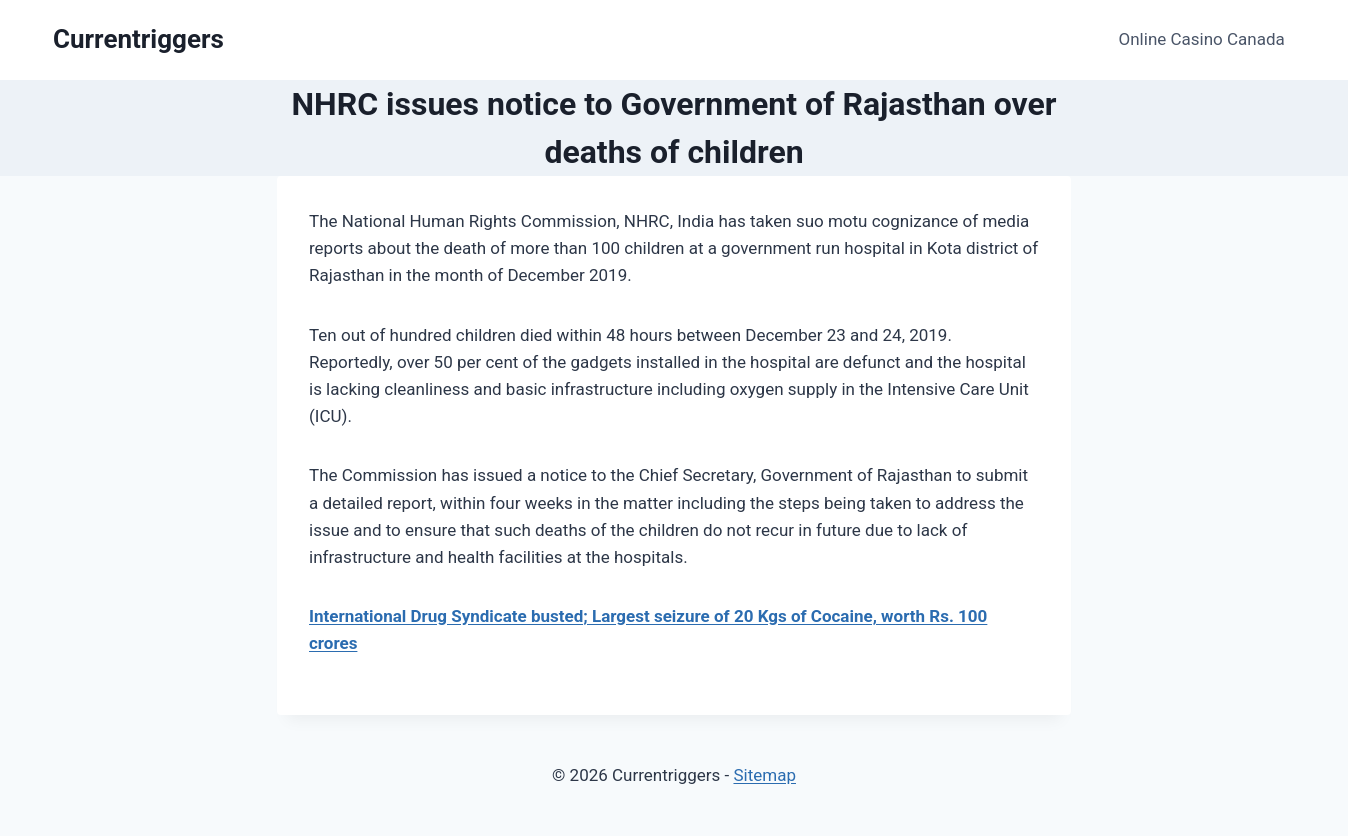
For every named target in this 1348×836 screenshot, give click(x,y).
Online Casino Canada (1202, 39)
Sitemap (764, 775)
